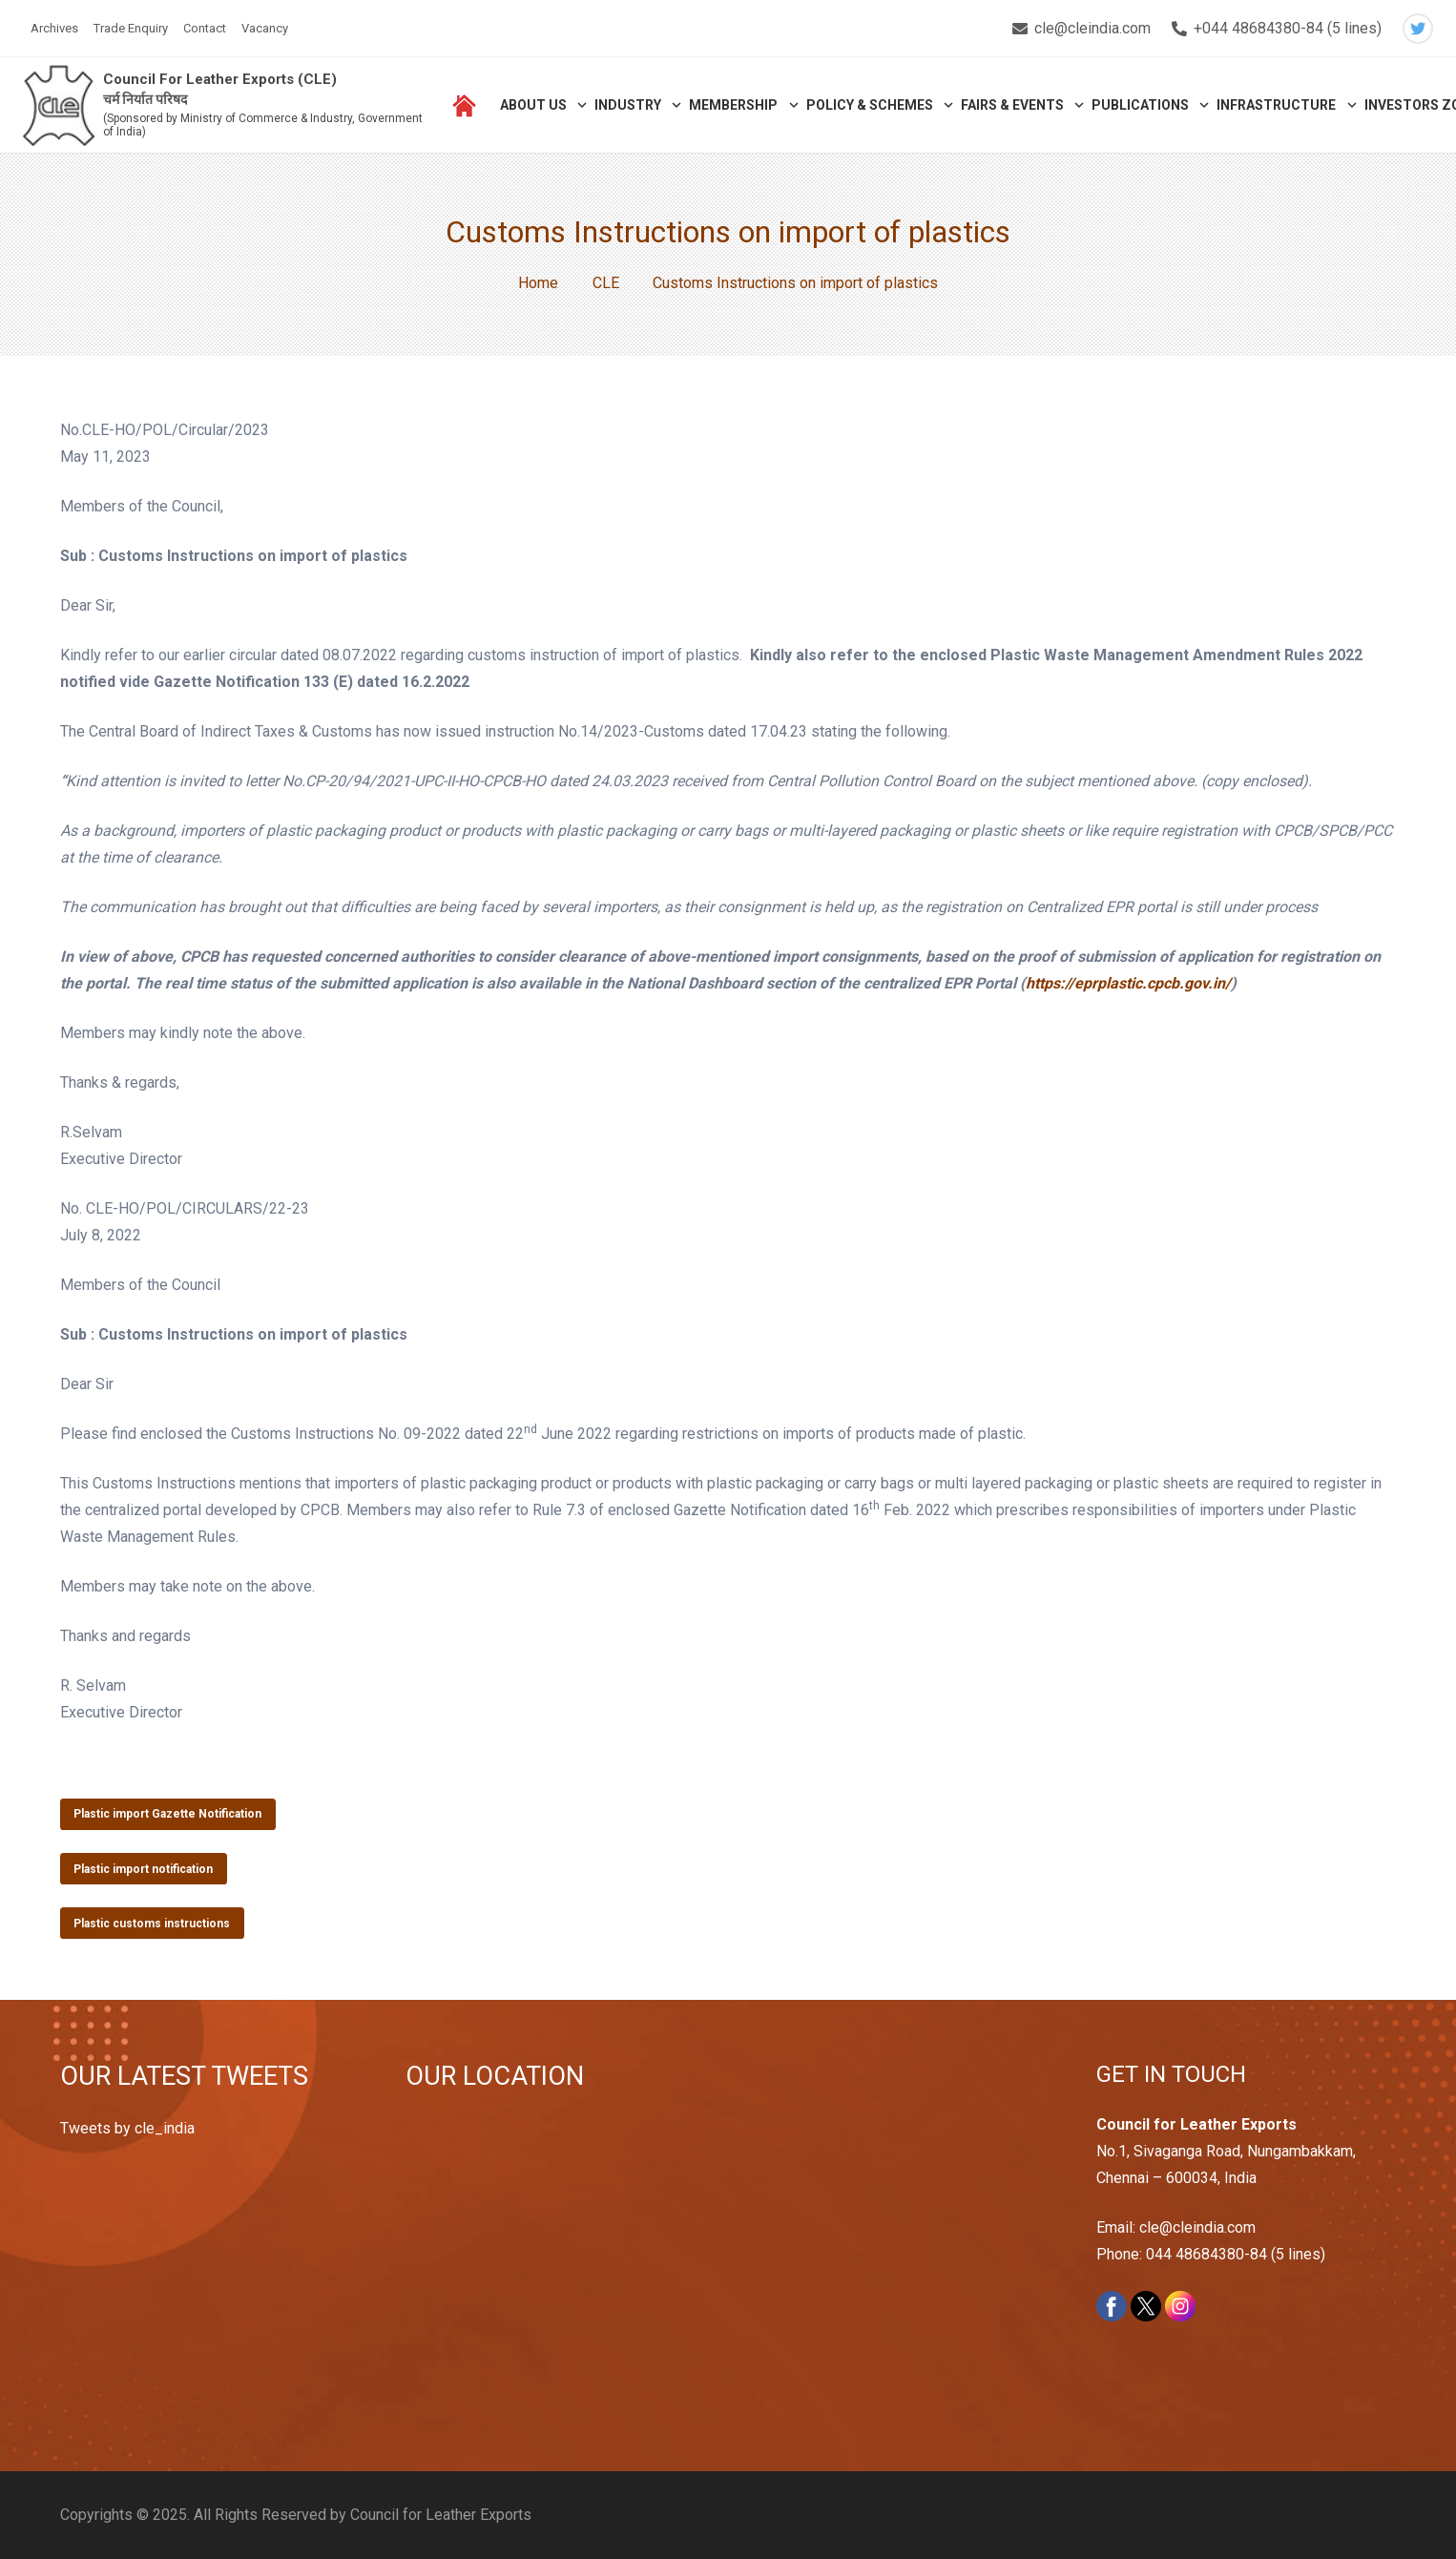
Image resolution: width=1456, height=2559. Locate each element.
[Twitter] (1418, 28)
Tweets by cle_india (127, 2128)
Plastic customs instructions (151, 1923)
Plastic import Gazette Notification (167, 1813)
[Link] (58, 105)
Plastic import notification (143, 1869)
